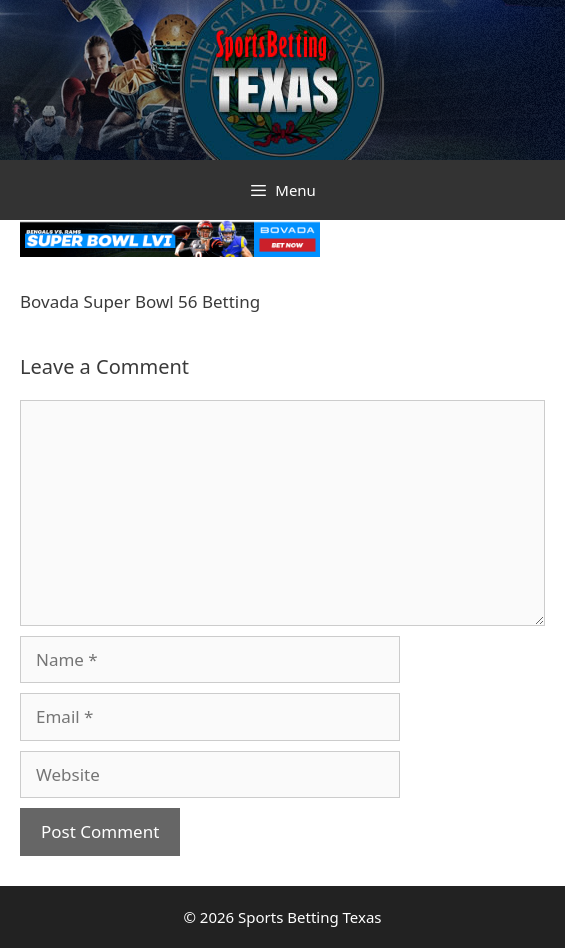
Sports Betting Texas (310, 917)
